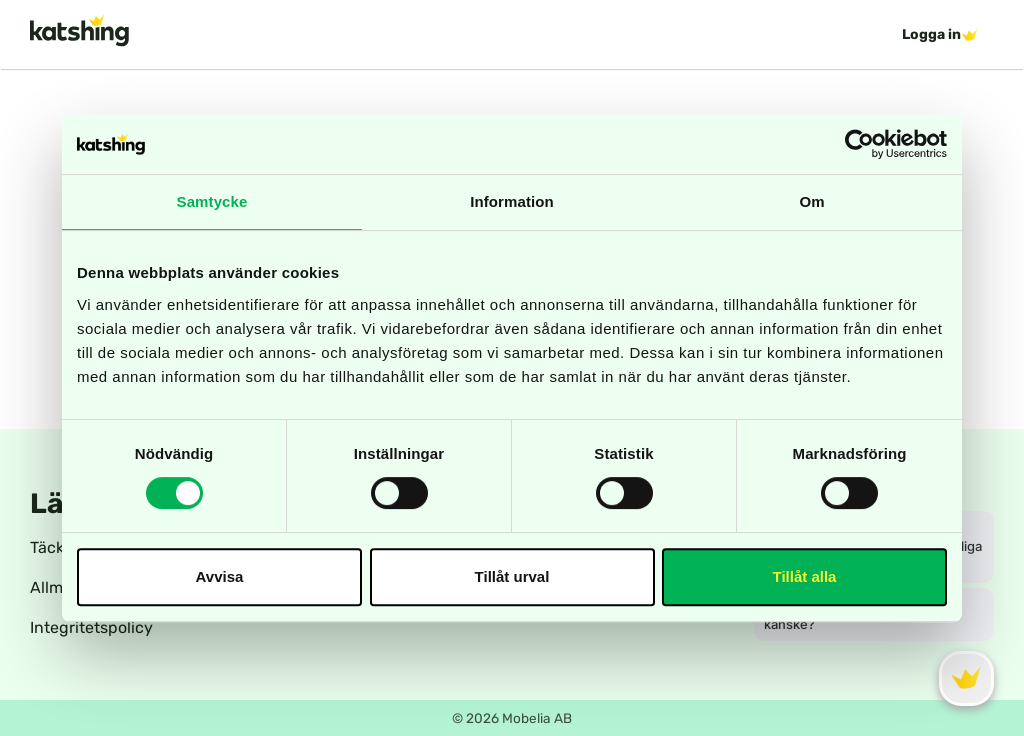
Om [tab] (811, 201)
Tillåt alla (805, 576)
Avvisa (220, 576)
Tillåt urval (512, 576)
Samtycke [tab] (212, 201)
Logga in (940, 34)
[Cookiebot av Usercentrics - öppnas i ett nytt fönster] (859, 144)
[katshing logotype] (79, 30)
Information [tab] (512, 201)
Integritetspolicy (91, 627)
